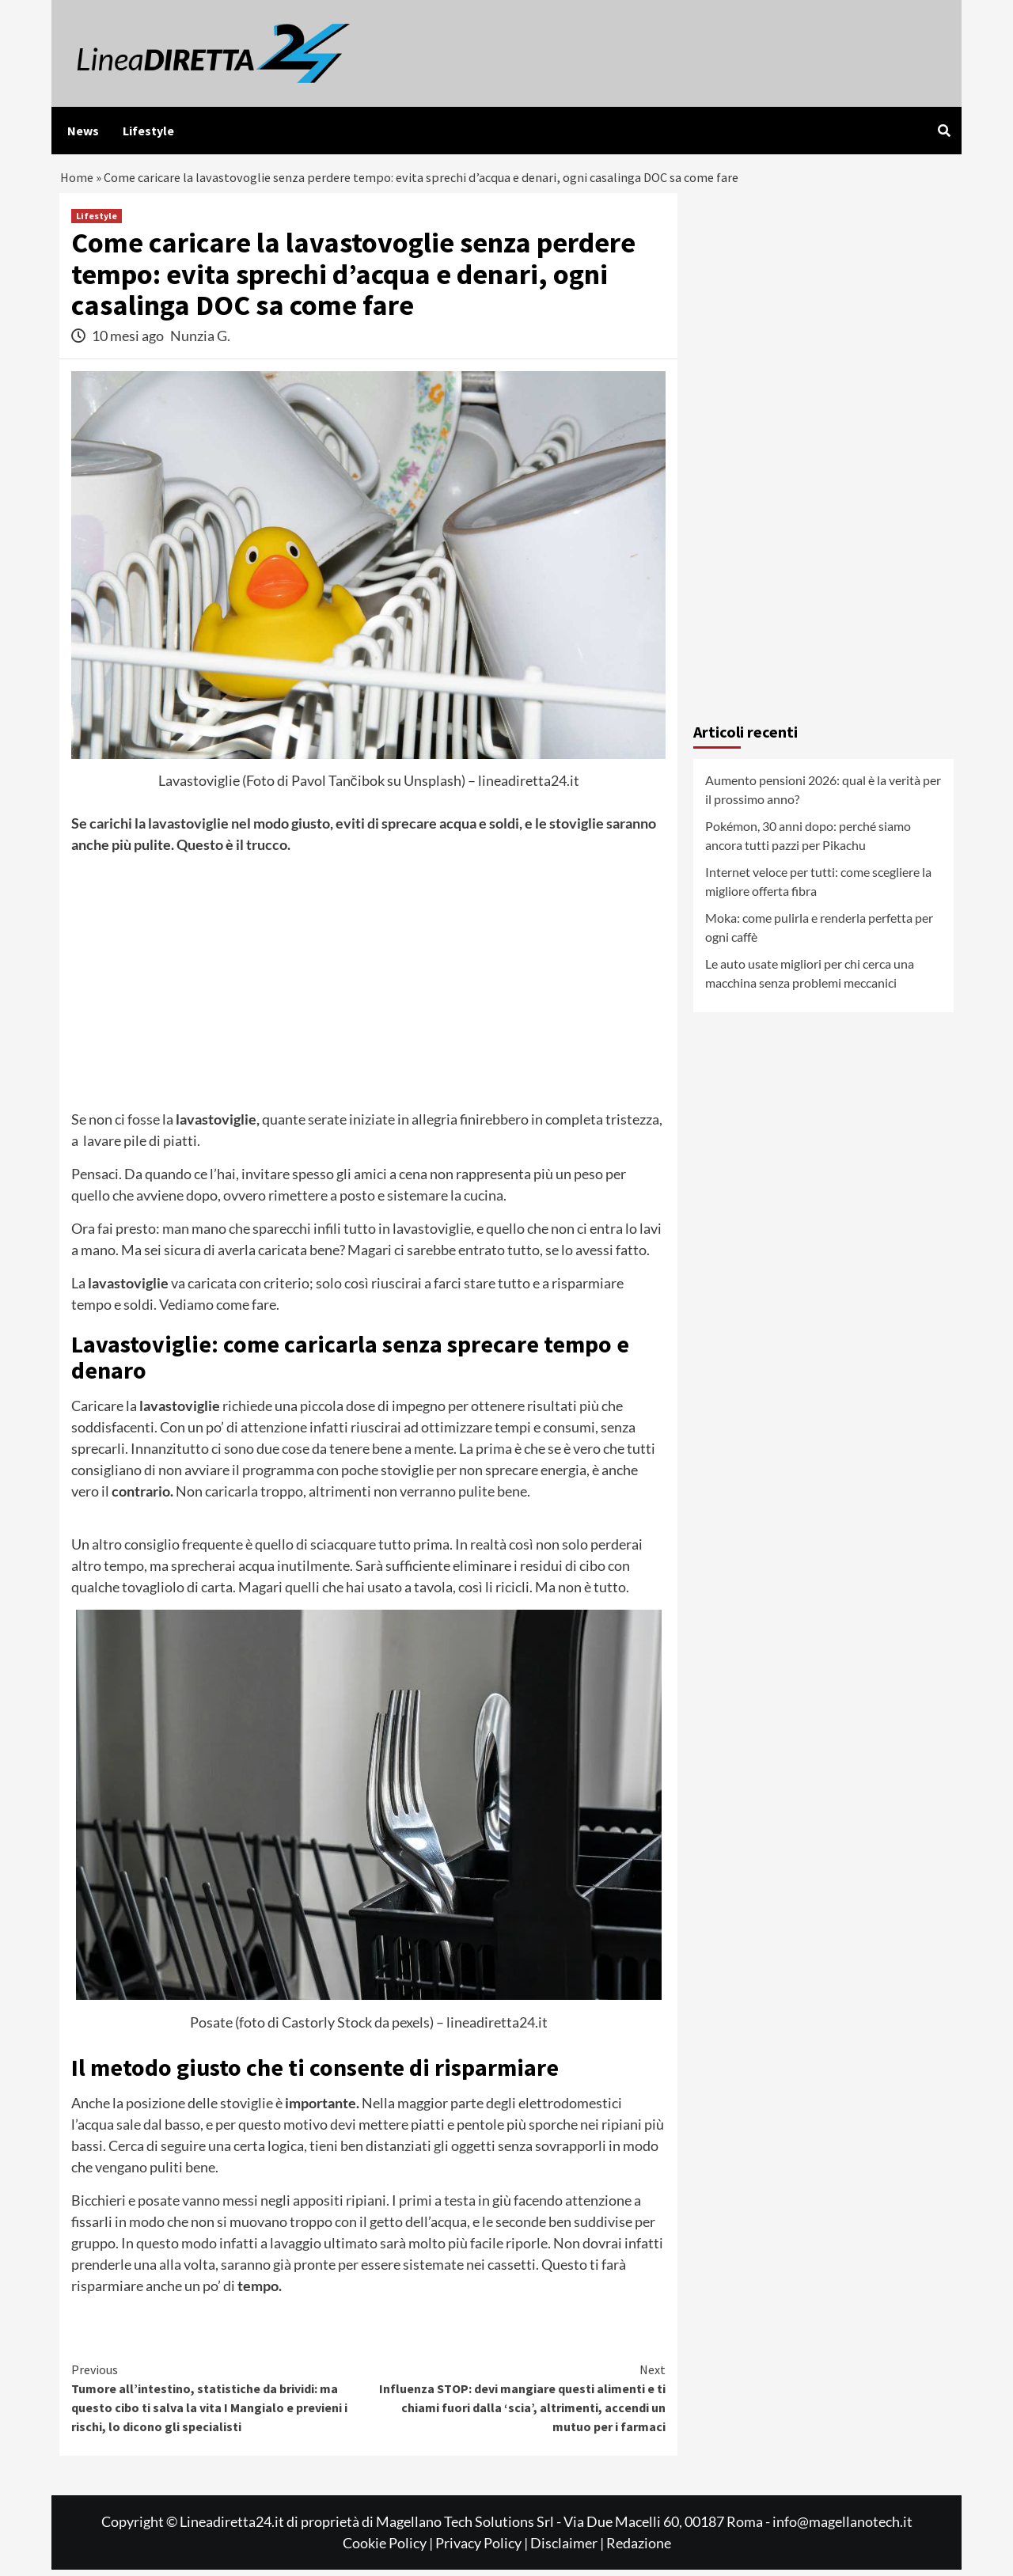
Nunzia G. (200, 342)
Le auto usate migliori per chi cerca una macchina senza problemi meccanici (809, 979)
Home (77, 181)
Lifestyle (148, 130)
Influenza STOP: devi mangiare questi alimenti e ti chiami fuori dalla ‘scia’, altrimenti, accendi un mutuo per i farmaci (517, 2403)
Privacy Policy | (482, 2549)
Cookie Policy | (389, 2549)
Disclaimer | (568, 2549)
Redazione (638, 2549)
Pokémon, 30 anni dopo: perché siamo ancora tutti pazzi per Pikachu (808, 842)
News (83, 130)
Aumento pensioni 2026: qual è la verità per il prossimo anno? (823, 796)
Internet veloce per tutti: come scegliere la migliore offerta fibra (818, 888)
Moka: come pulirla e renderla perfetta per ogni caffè (819, 933)
